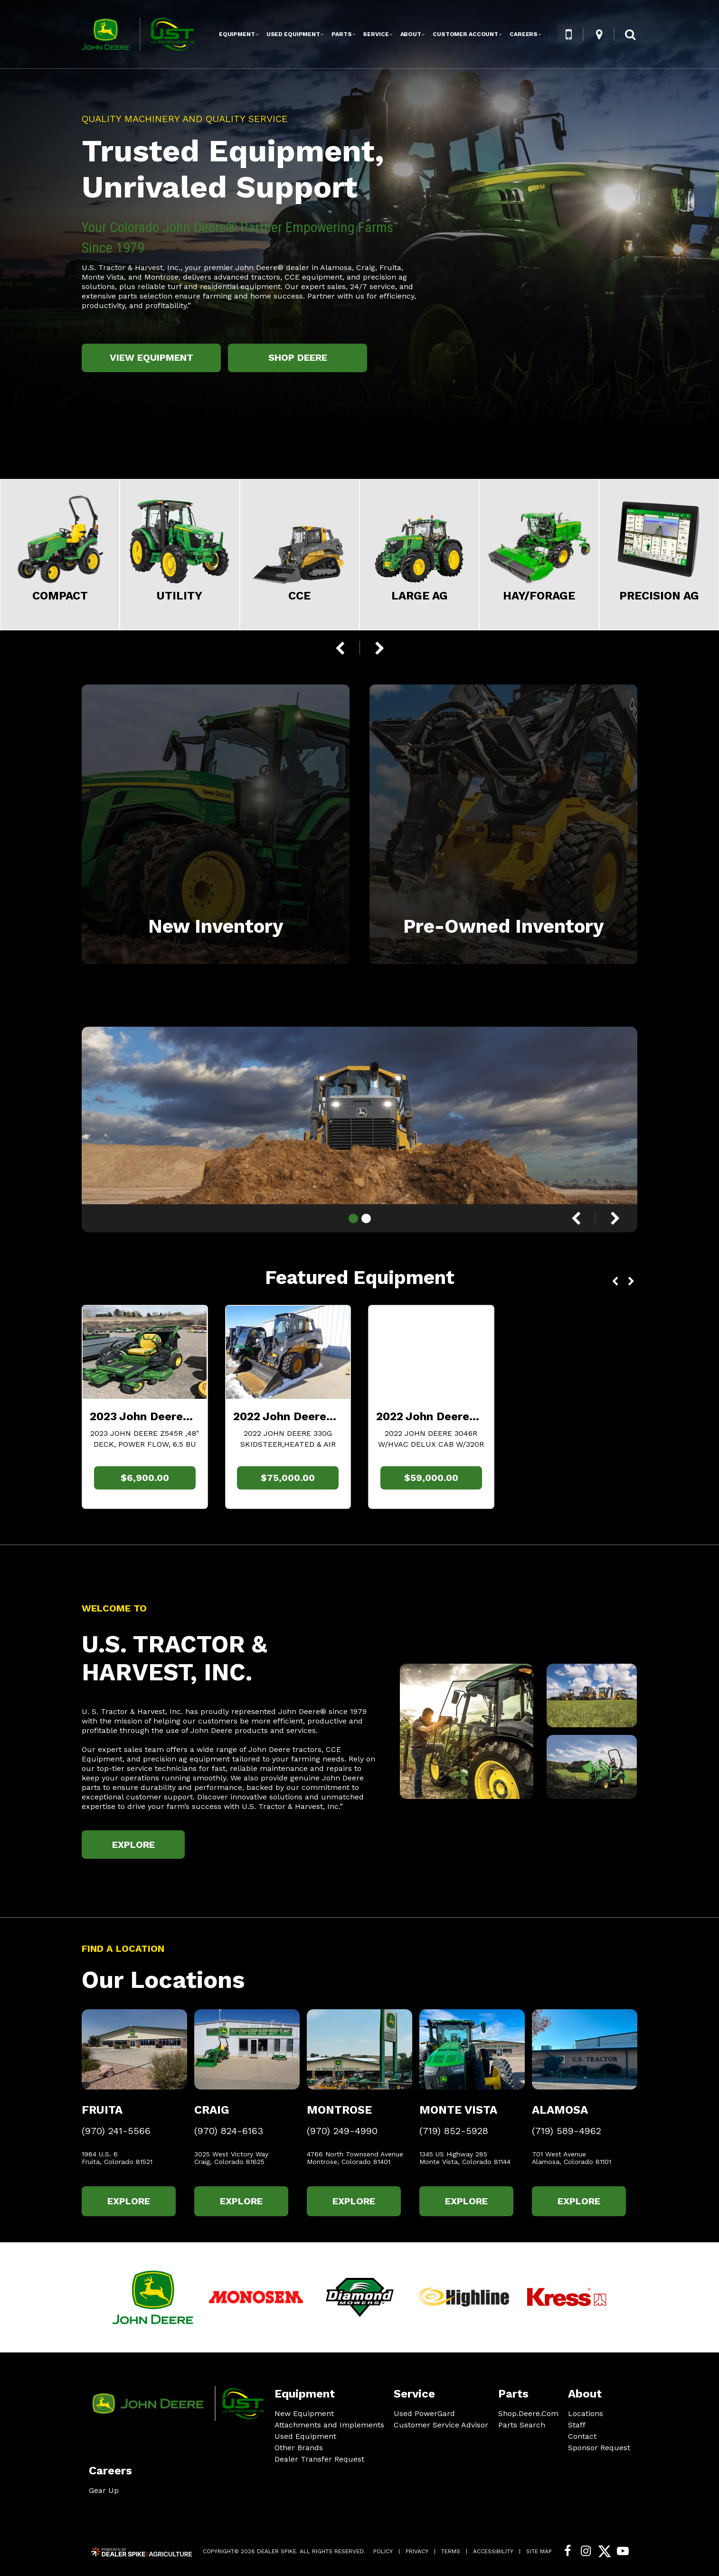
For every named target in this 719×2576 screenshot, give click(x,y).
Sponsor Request (599, 2447)
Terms (450, 2551)
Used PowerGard (424, 2413)
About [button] (410, 34)
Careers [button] (524, 34)
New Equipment (304, 2413)
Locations (585, 2413)
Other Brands (298, 2447)
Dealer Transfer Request (319, 2459)
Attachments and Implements (329, 2424)
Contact (582, 2436)
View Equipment (151, 357)
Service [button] (375, 34)
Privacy (417, 2551)
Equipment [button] (237, 34)
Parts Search (521, 2424)
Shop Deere (297, 357)
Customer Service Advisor (441, 2424)
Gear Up (104, 2490)
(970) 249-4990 (342, 2131)
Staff (577, 2424)
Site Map (539, 2551)
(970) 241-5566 (116, 2131)
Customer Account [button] (465, 34)
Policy (383, 2551)
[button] (568, 34)
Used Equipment (305, 2436)
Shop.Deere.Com (528, 2413)
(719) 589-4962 (566, 2131)
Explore (133, 1844)
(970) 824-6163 (228, 2131)
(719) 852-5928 (453, 2131)
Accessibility (493, 2551)
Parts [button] (341, 34)
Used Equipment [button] (293, 34)
